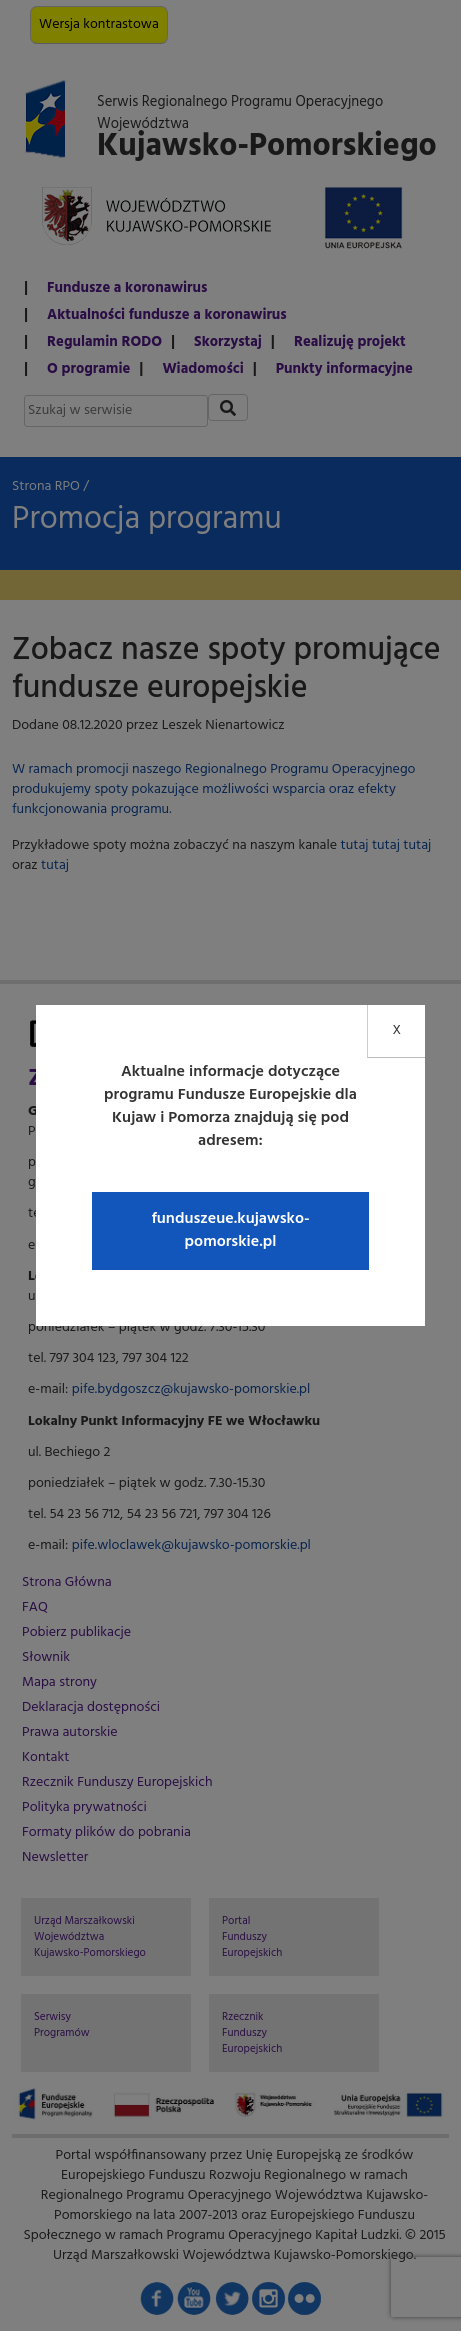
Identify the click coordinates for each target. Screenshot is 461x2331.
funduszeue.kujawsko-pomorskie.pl (230, 1230)
